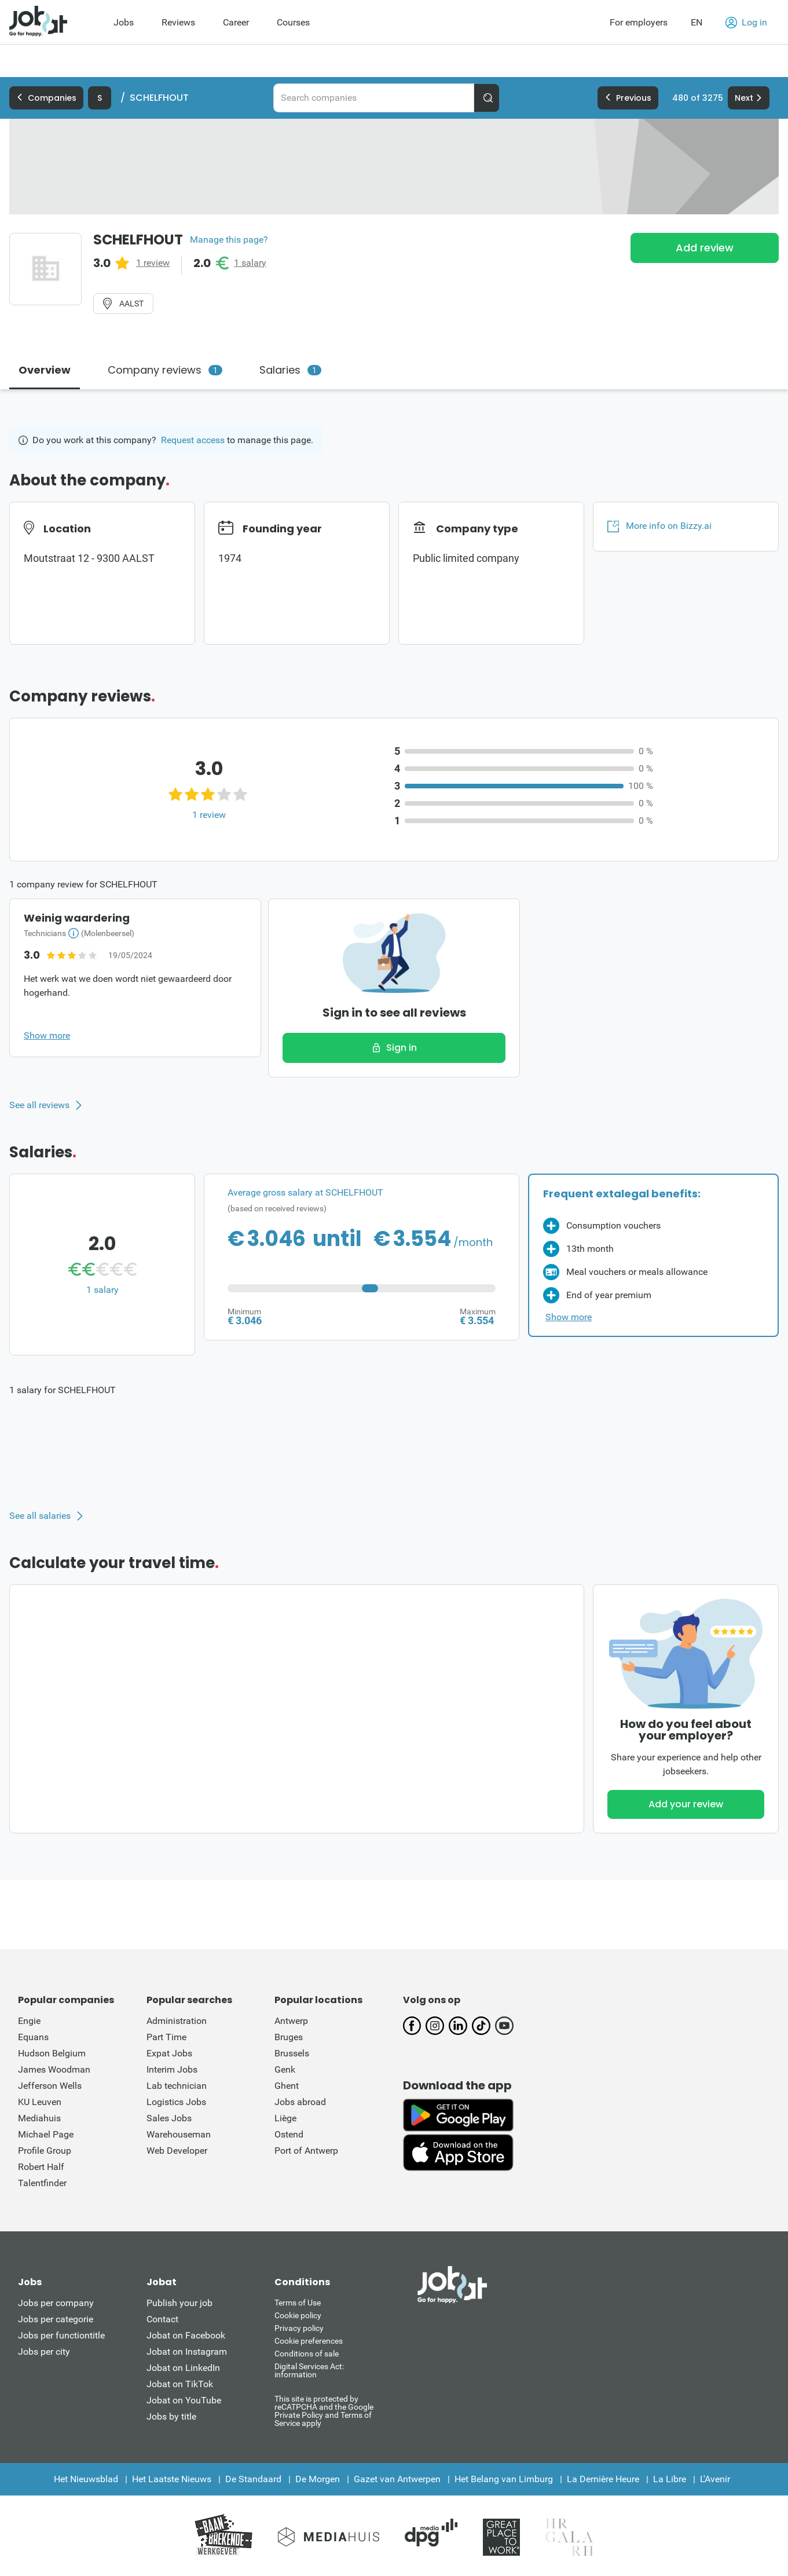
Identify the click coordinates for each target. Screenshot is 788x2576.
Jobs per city (44, 2351)
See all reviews (39, 1105)
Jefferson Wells (50, 2085)
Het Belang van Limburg (504, 2478)
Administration (176, 2020)
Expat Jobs (169, 2053)
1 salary (250, 263)
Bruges (288, 2036)
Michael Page (46, 2134)
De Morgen (317, 2478)
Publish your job (179, 2302)
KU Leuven (39, 2101)
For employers (639, 22)
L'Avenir (715, 2478)
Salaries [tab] (290, 370)
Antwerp (291, 2020)
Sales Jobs (169, 2118)
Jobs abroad (300, 2101)
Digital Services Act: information (309, 2370)
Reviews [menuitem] (178, 22)
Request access (193, 439)
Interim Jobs (171, 2069)
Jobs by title (171, 2416)
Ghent (286, 2085)
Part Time (166, 2036)
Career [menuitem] (236, 22)
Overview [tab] (45, 370)
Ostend (288, 2134)
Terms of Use (297, 2302)
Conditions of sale (306, 2353)
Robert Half (41, 2166)
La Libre (669, 2478)
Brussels (291, 2053)
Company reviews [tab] (165, 370)
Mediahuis (39, 2118)
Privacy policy (299, 2328)
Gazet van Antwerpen (397, 2478)
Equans (33, 2036)
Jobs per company (56, 2302)
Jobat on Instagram (186, 2351)
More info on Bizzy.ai (659, 526)
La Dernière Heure (603, 2478)
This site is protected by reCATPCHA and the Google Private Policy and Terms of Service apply (323, 2410)
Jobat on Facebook (185, 2335)
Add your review (685, 1804)
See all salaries (40, 1516)
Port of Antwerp (306, 2150)
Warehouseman (178, 2134)
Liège (285, 2118)
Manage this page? (229, 239)
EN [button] (696, 22)
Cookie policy (297, 2315)
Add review (705, 247)
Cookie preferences (308, 2340)
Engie (29, 2020)
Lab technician (176, 2085)
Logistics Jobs (176, 2101)
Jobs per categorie (55, 2319)
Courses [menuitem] (293, 22)
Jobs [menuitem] (123, 22)
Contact (162, 2319)
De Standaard (253, 2478)
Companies (46, 98)
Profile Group (44, 2150)
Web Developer (176, 2150)
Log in (746, 22)
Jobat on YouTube (183, 2400)
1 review (153, 263)
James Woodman (54, 2069)
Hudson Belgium (52, 2053)
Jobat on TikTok (179, 2383)
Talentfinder (42, 2182)
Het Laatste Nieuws (171, 2478)
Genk (284, 2069)
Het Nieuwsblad (86, 2478)
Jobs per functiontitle (61, 2335)
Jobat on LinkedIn (183, 2367)
